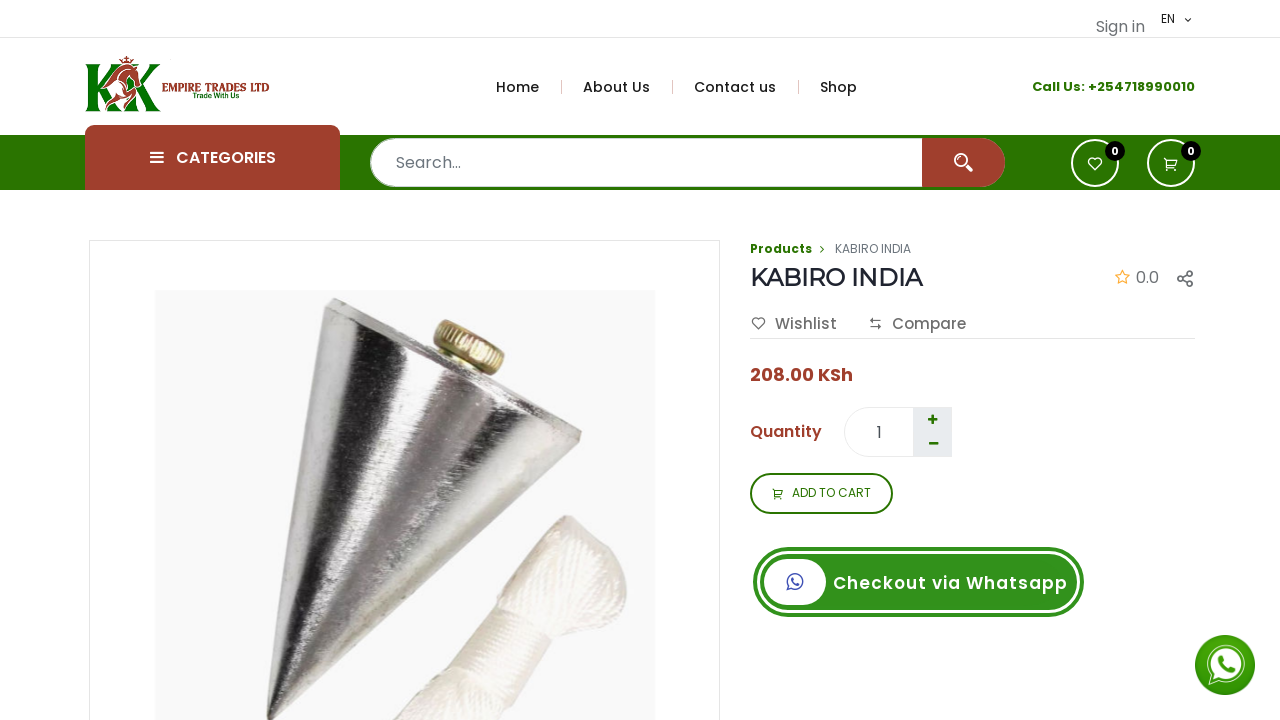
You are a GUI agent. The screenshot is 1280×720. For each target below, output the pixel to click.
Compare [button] (917, 324)
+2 (1096, 86)
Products (781, 248)
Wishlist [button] (794, 324)
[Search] (963, 162)
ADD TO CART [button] (821, 494)
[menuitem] (529, 87)
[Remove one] (933, 444)
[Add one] (932, 420)
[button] (1171, 163)
